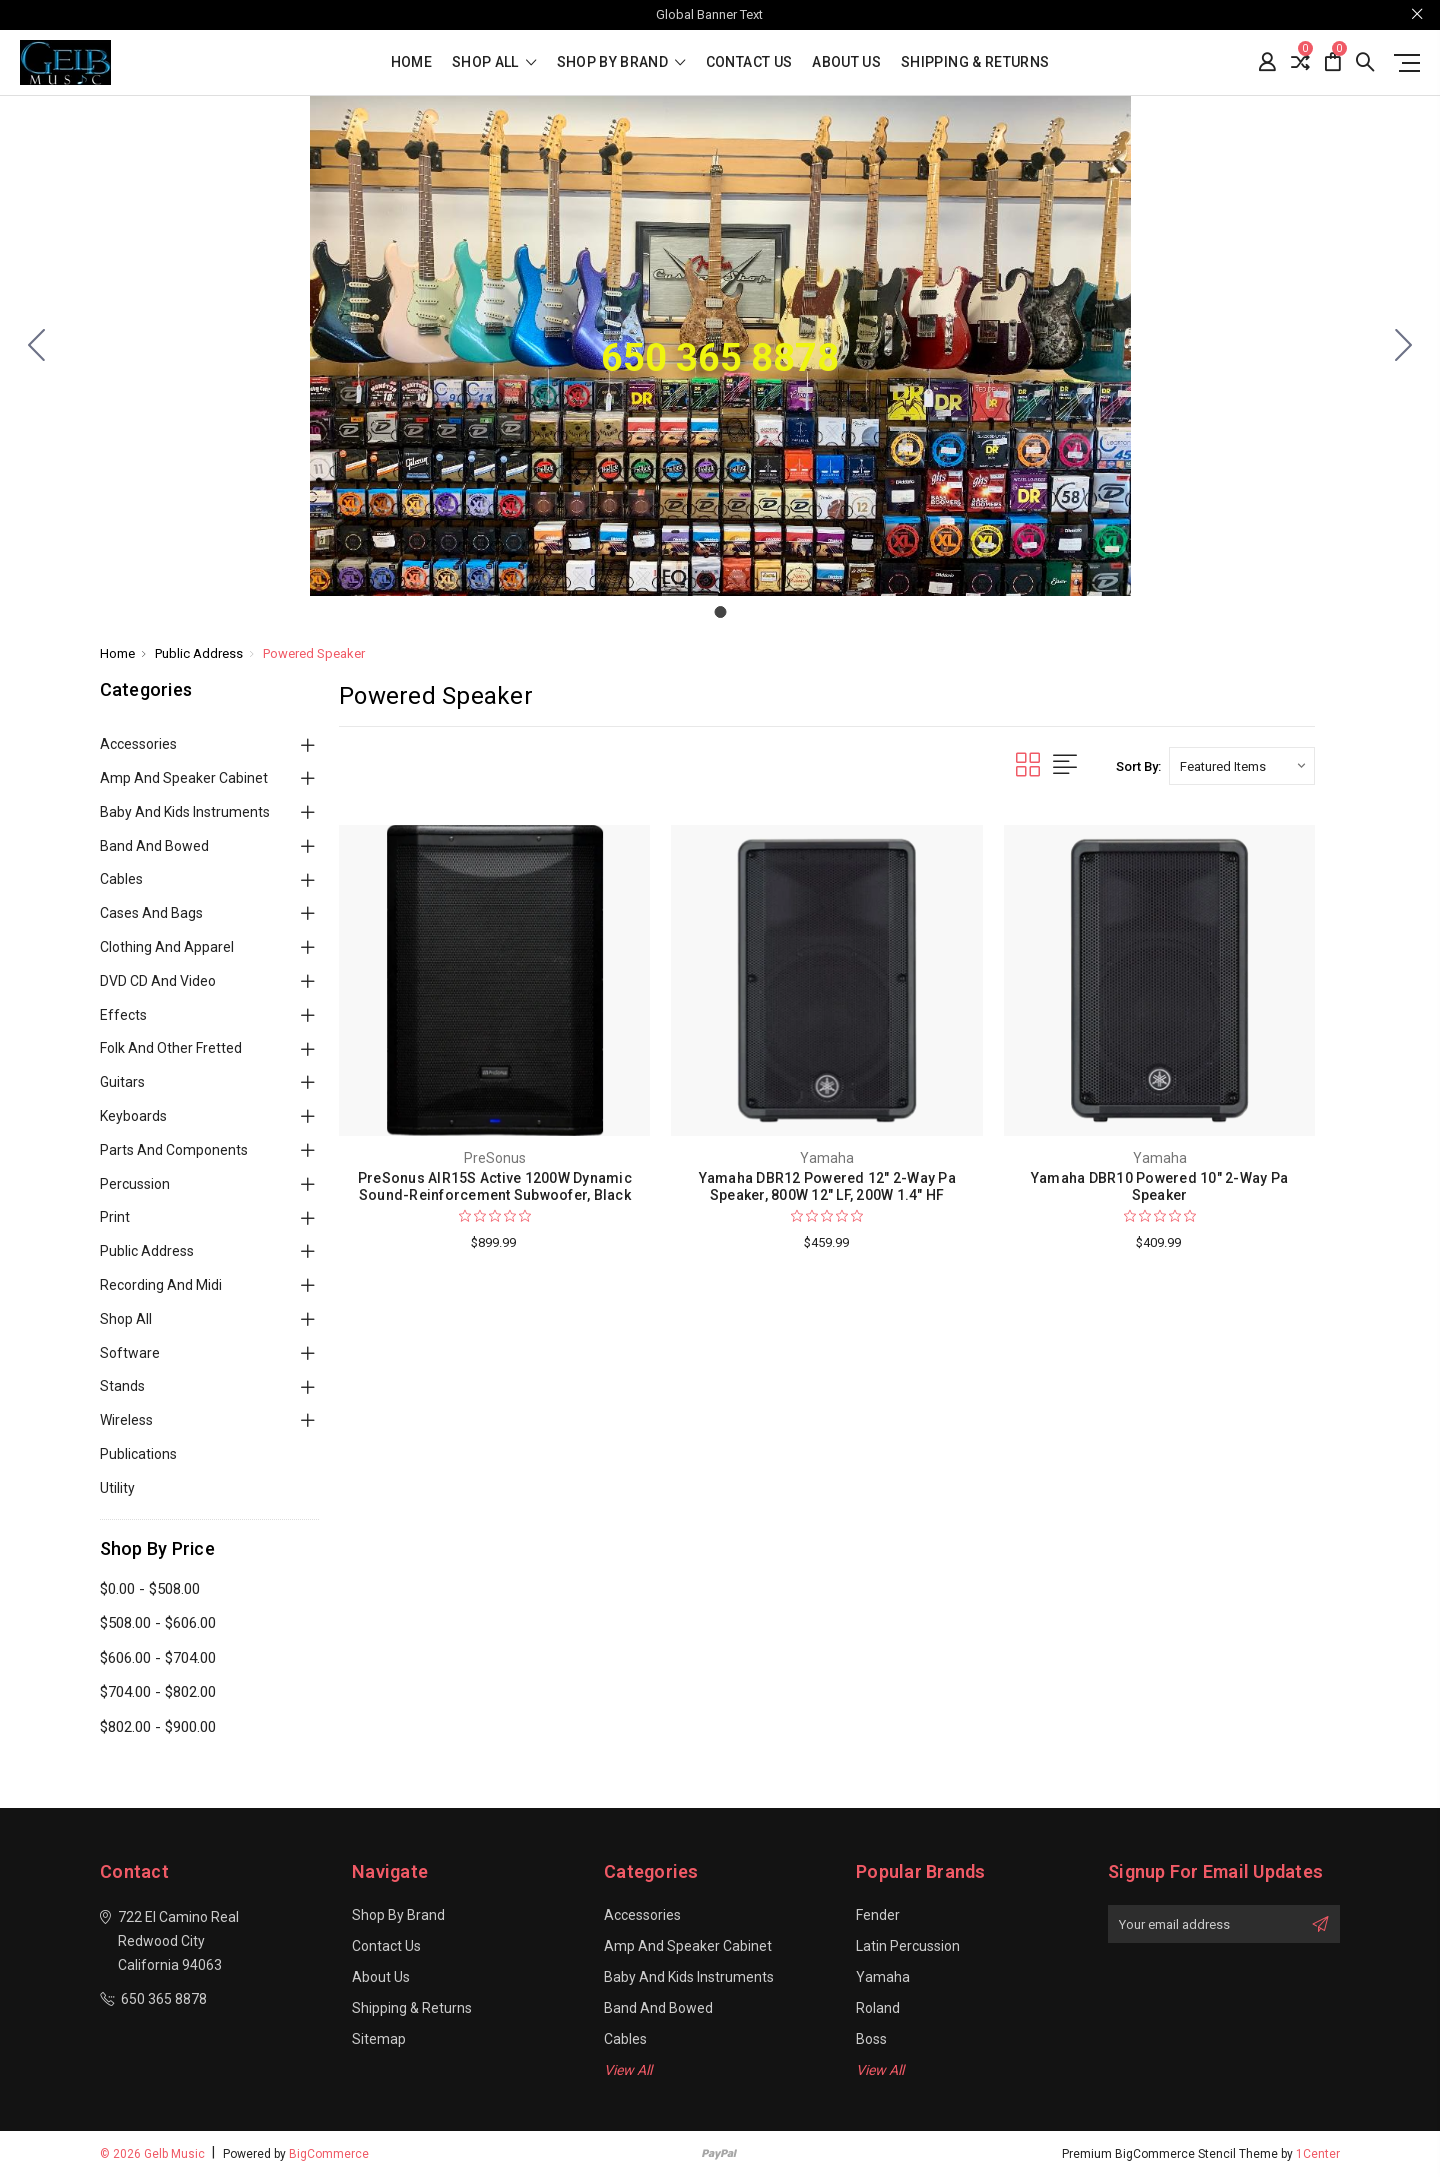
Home (411, 62)
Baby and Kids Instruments (185, 812)
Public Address (147, 1251)
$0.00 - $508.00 (150, 1589)
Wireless (126, 1420)
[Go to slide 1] (37, 346)
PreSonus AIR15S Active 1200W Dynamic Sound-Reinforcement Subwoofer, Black (495, 1186)
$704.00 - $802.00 (158, 1692)
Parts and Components (174, 1150)
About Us (846, 62)
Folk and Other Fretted (171, 1048)
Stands (122, 1386)
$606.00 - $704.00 (158, 1658)
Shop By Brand (621, 62)
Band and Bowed (154, 846)
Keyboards (133, 1116)
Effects (123, 1015)
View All (628, 2070)
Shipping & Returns (975, 62)
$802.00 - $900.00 (158, 1727)
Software (130, 1353)
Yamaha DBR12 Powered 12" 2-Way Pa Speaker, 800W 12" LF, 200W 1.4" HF (827, 1186)
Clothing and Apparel (167, 947)
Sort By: (1138, 766)
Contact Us (749, 62)
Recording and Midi (161, 1285)
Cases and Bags (151, 913)
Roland (878, 2008)
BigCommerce (329, 2154)
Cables (121, 879)
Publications (138, 1454)
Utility (117, 1488)
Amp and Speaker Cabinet (184, 778)
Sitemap (379, 2039)
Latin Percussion (908, 1946)
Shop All (126, 1319)
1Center (1318, 2154)
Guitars (122, 1082)
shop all (494, 62)
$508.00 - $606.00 (158, 1623)
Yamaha (883, 1977)
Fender (878, 1915)
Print (115, 1217)
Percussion (135, 1184)
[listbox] (1242, 766)
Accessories (138, 744)
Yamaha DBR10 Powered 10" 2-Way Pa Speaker (1159, 1186)
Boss (871, 2039)
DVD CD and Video (158, 981)
